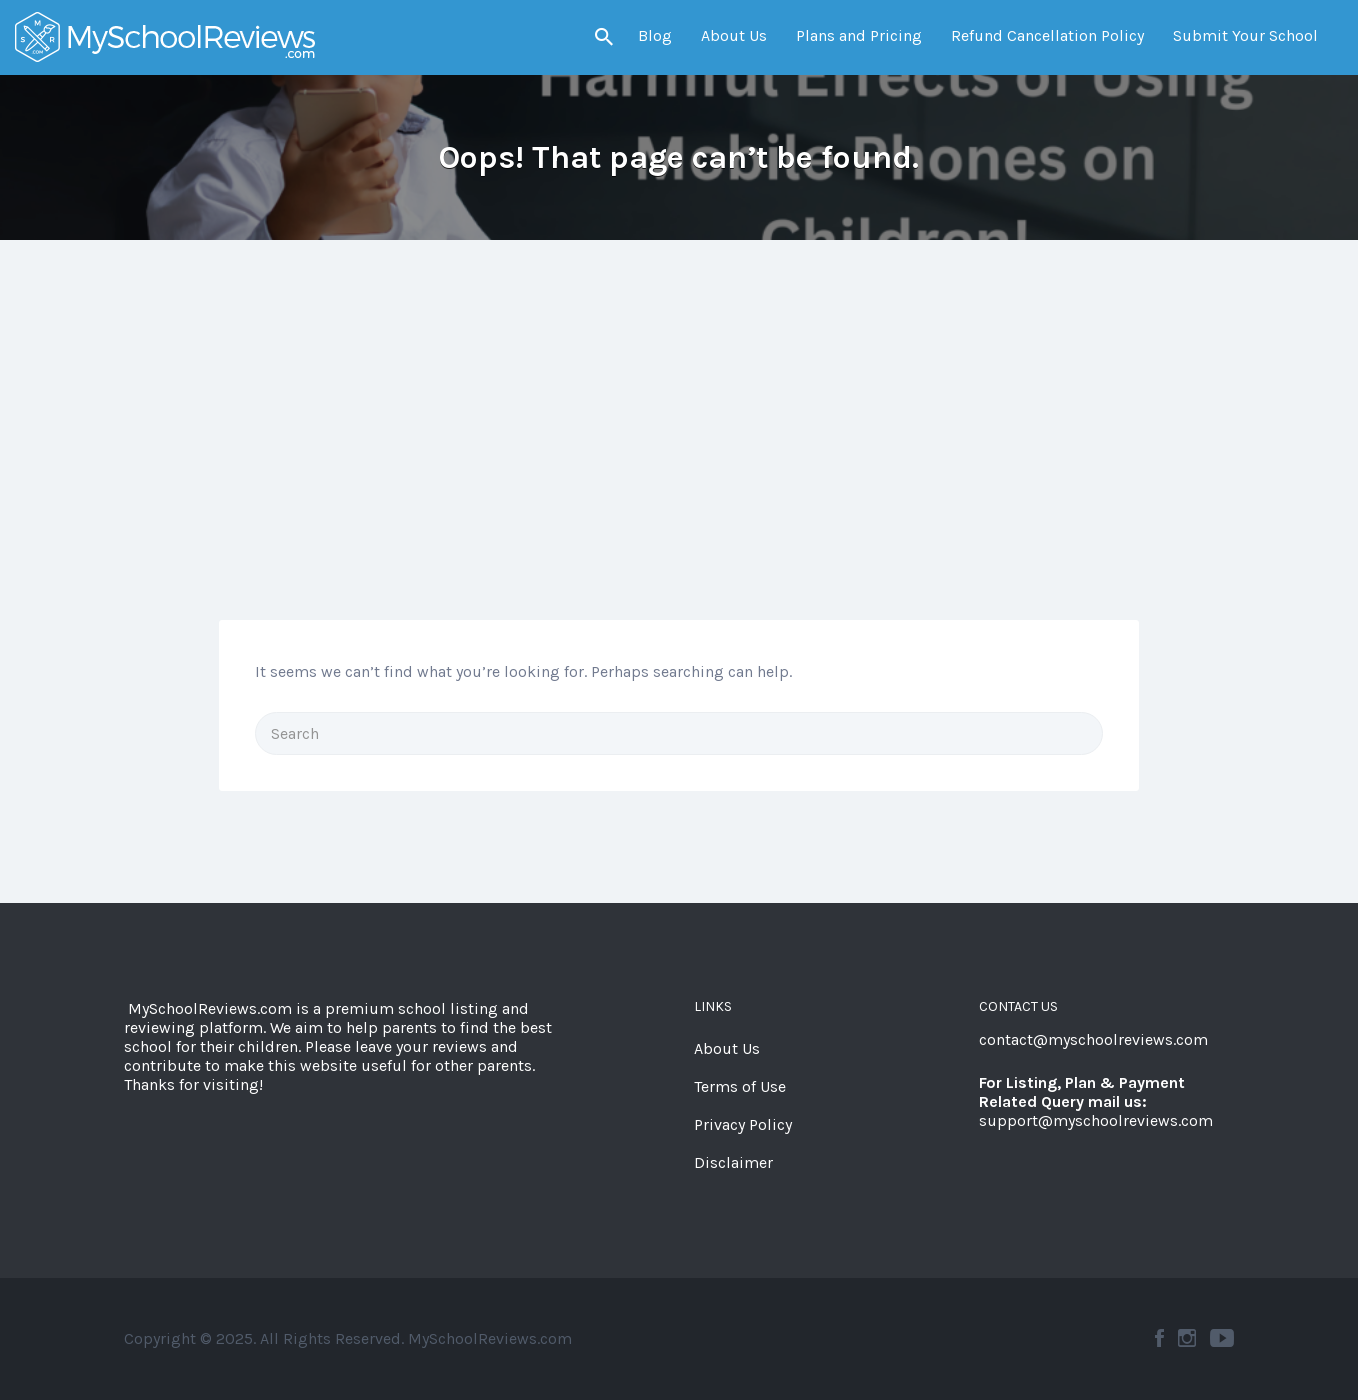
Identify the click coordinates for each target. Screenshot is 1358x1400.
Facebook (1159, 1338)
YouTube (1222, 1338)
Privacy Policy (743, 1124)
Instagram (1187, 1338)
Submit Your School (1245, 35)
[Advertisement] (679, 470)
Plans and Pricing (859, 35)
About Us (734, 35)
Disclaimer (733, 1162)
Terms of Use (740, 1086)
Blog (655, 35)
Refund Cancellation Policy (1047, 35)
